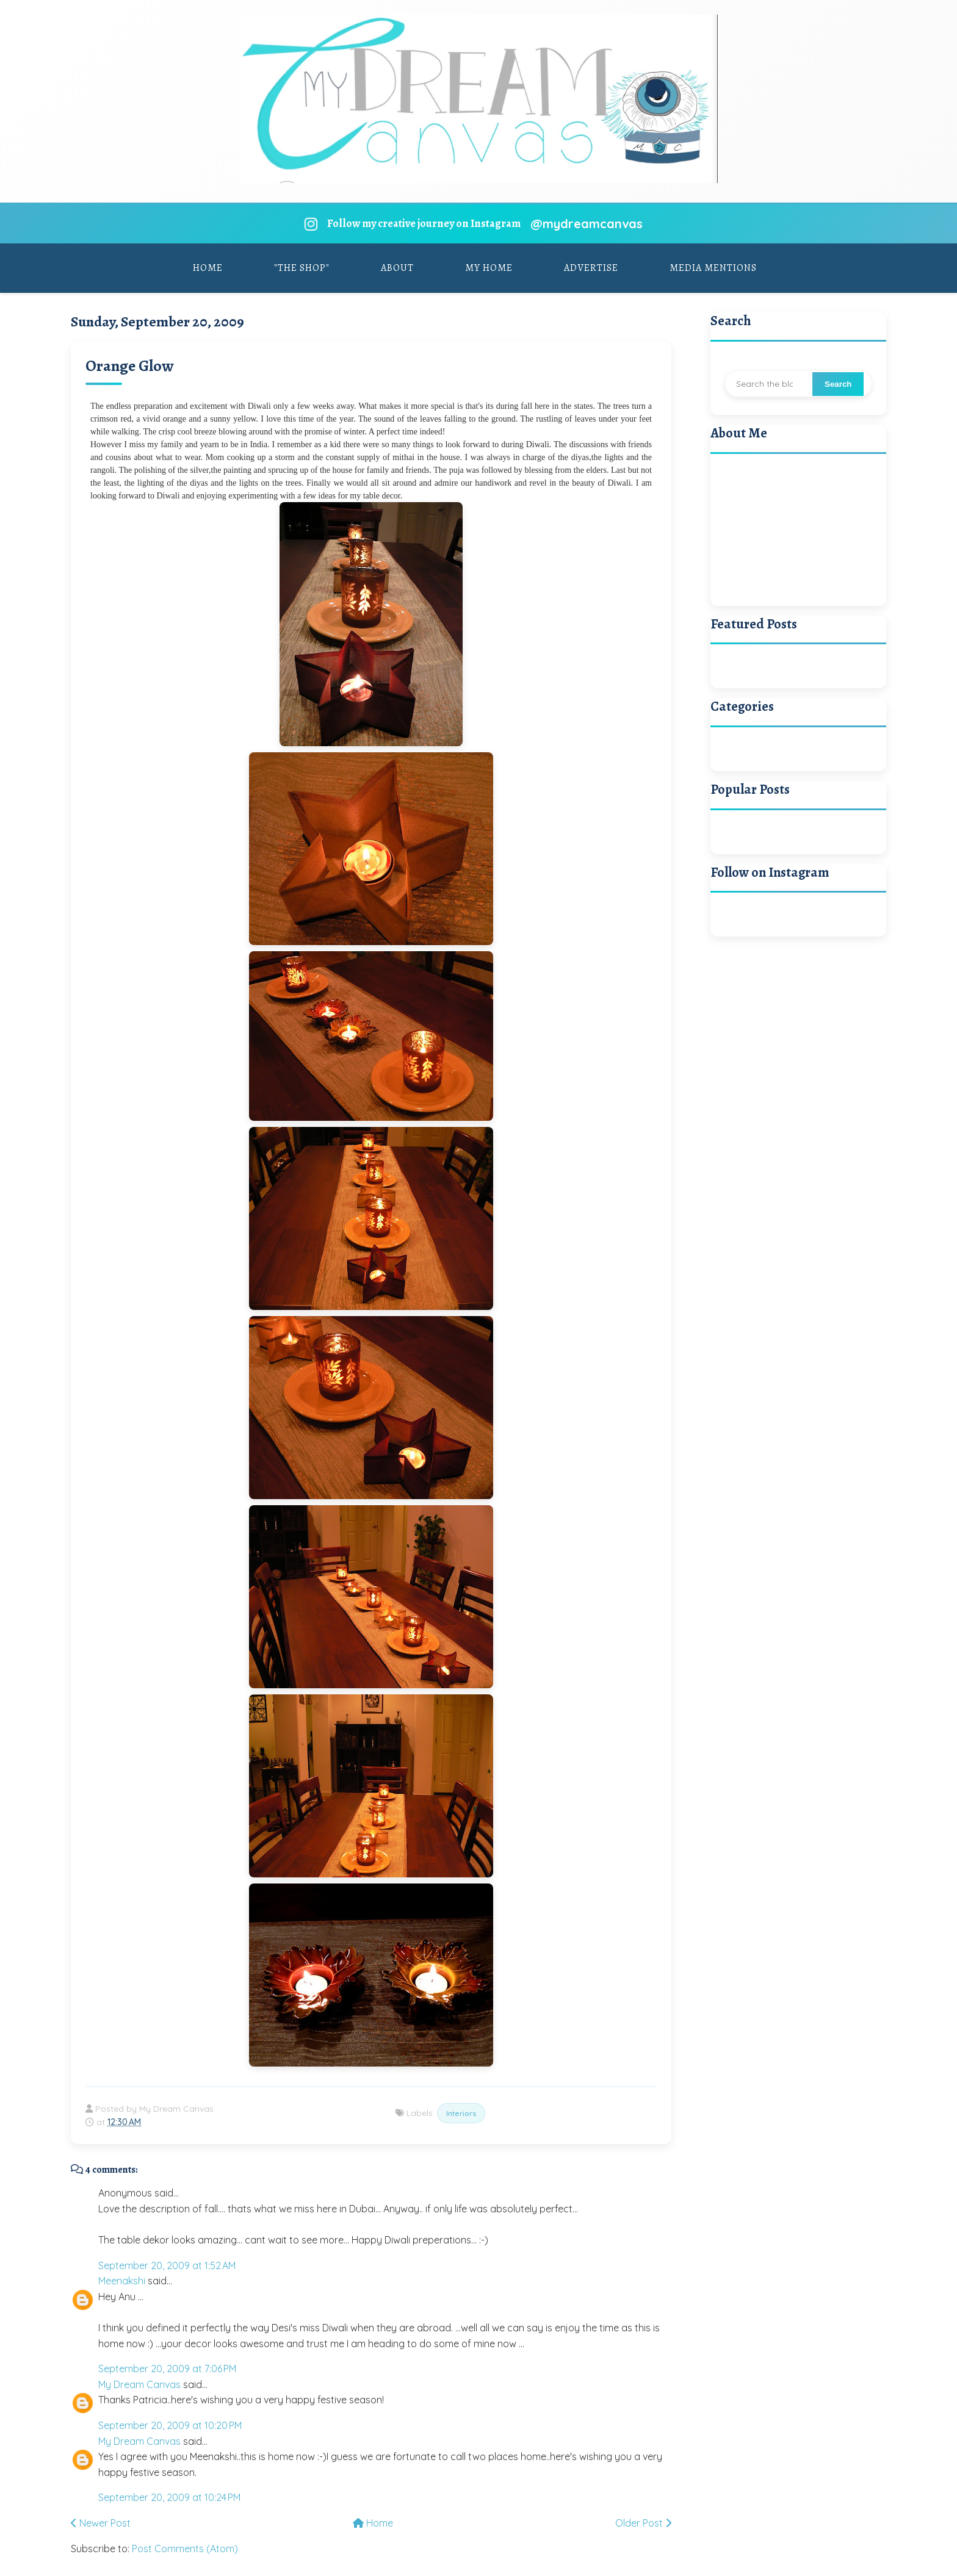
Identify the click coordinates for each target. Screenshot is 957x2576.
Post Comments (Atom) (185, 2548)
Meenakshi (121, 2281)
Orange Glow (129, 365)
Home (208, 268)
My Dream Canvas (139, 2384)
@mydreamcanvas (586, 223)
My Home (489, 268)
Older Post (643, 2523)
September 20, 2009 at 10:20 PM (170, 2425)
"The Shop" (302, 268)
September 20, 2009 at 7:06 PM (167, 2368)
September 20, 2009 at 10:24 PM (169, 2497)
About (397, 268)
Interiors (461, 2113)
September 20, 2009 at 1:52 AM (167, 2265)
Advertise (591, 268)
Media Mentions (713, 268)
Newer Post (101, 2523)
